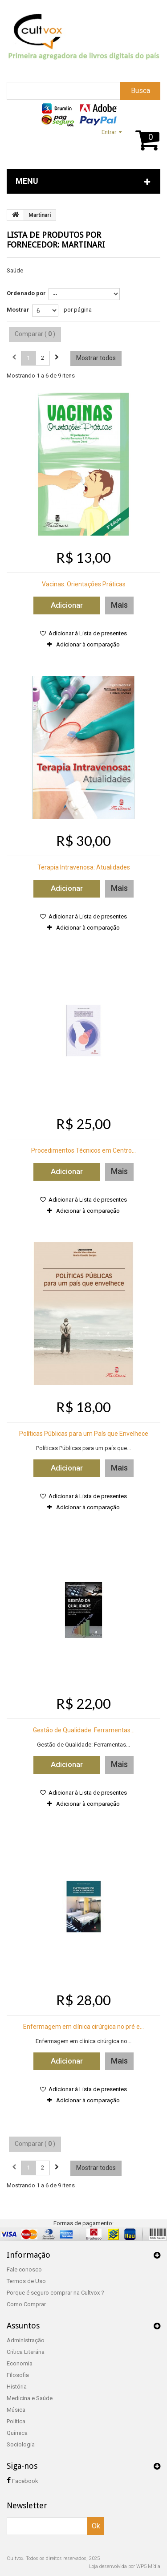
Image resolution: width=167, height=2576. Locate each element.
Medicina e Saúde (30, 2398)
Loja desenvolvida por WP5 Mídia (124, 2566)
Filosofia (18, 2375)
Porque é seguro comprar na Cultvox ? (55, 2292)
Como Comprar (26, 2304)
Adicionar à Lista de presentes (87, 633)
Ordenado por (26, 293)
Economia (20, 2363)
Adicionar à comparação (88, 644)
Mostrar (18, 309)
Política (16, 2421)
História (17, 2386)
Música (16, 2409)
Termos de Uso (26, 2281)
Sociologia (21, 2444)
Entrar (109, 132)
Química (17, 2433)
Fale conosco (24, 2269)
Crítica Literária (26, 2351)
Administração (26, 2340)
